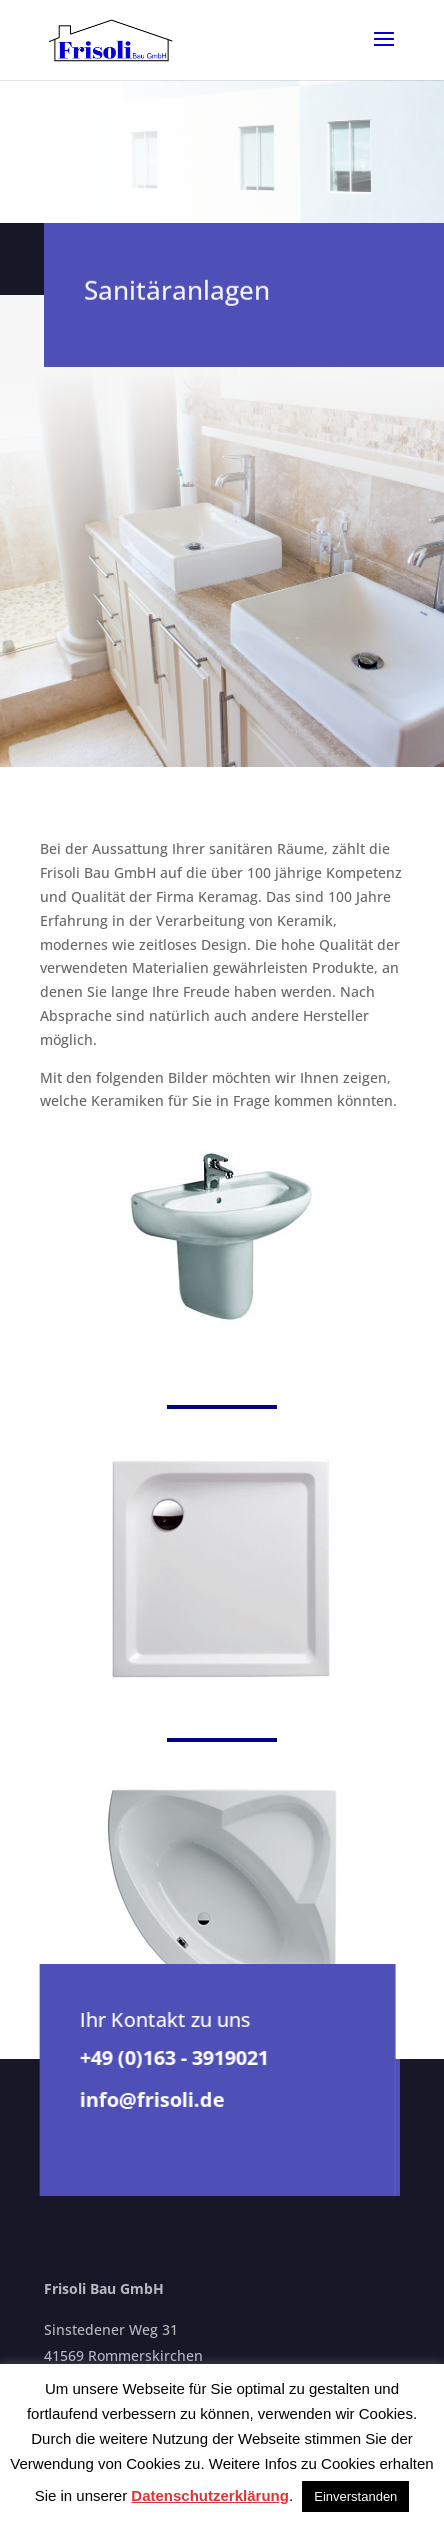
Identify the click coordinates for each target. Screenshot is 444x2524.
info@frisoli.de (151, 2099)
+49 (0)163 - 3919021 (173, 2057)
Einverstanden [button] (355, 2496)
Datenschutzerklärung (210, 2495)
